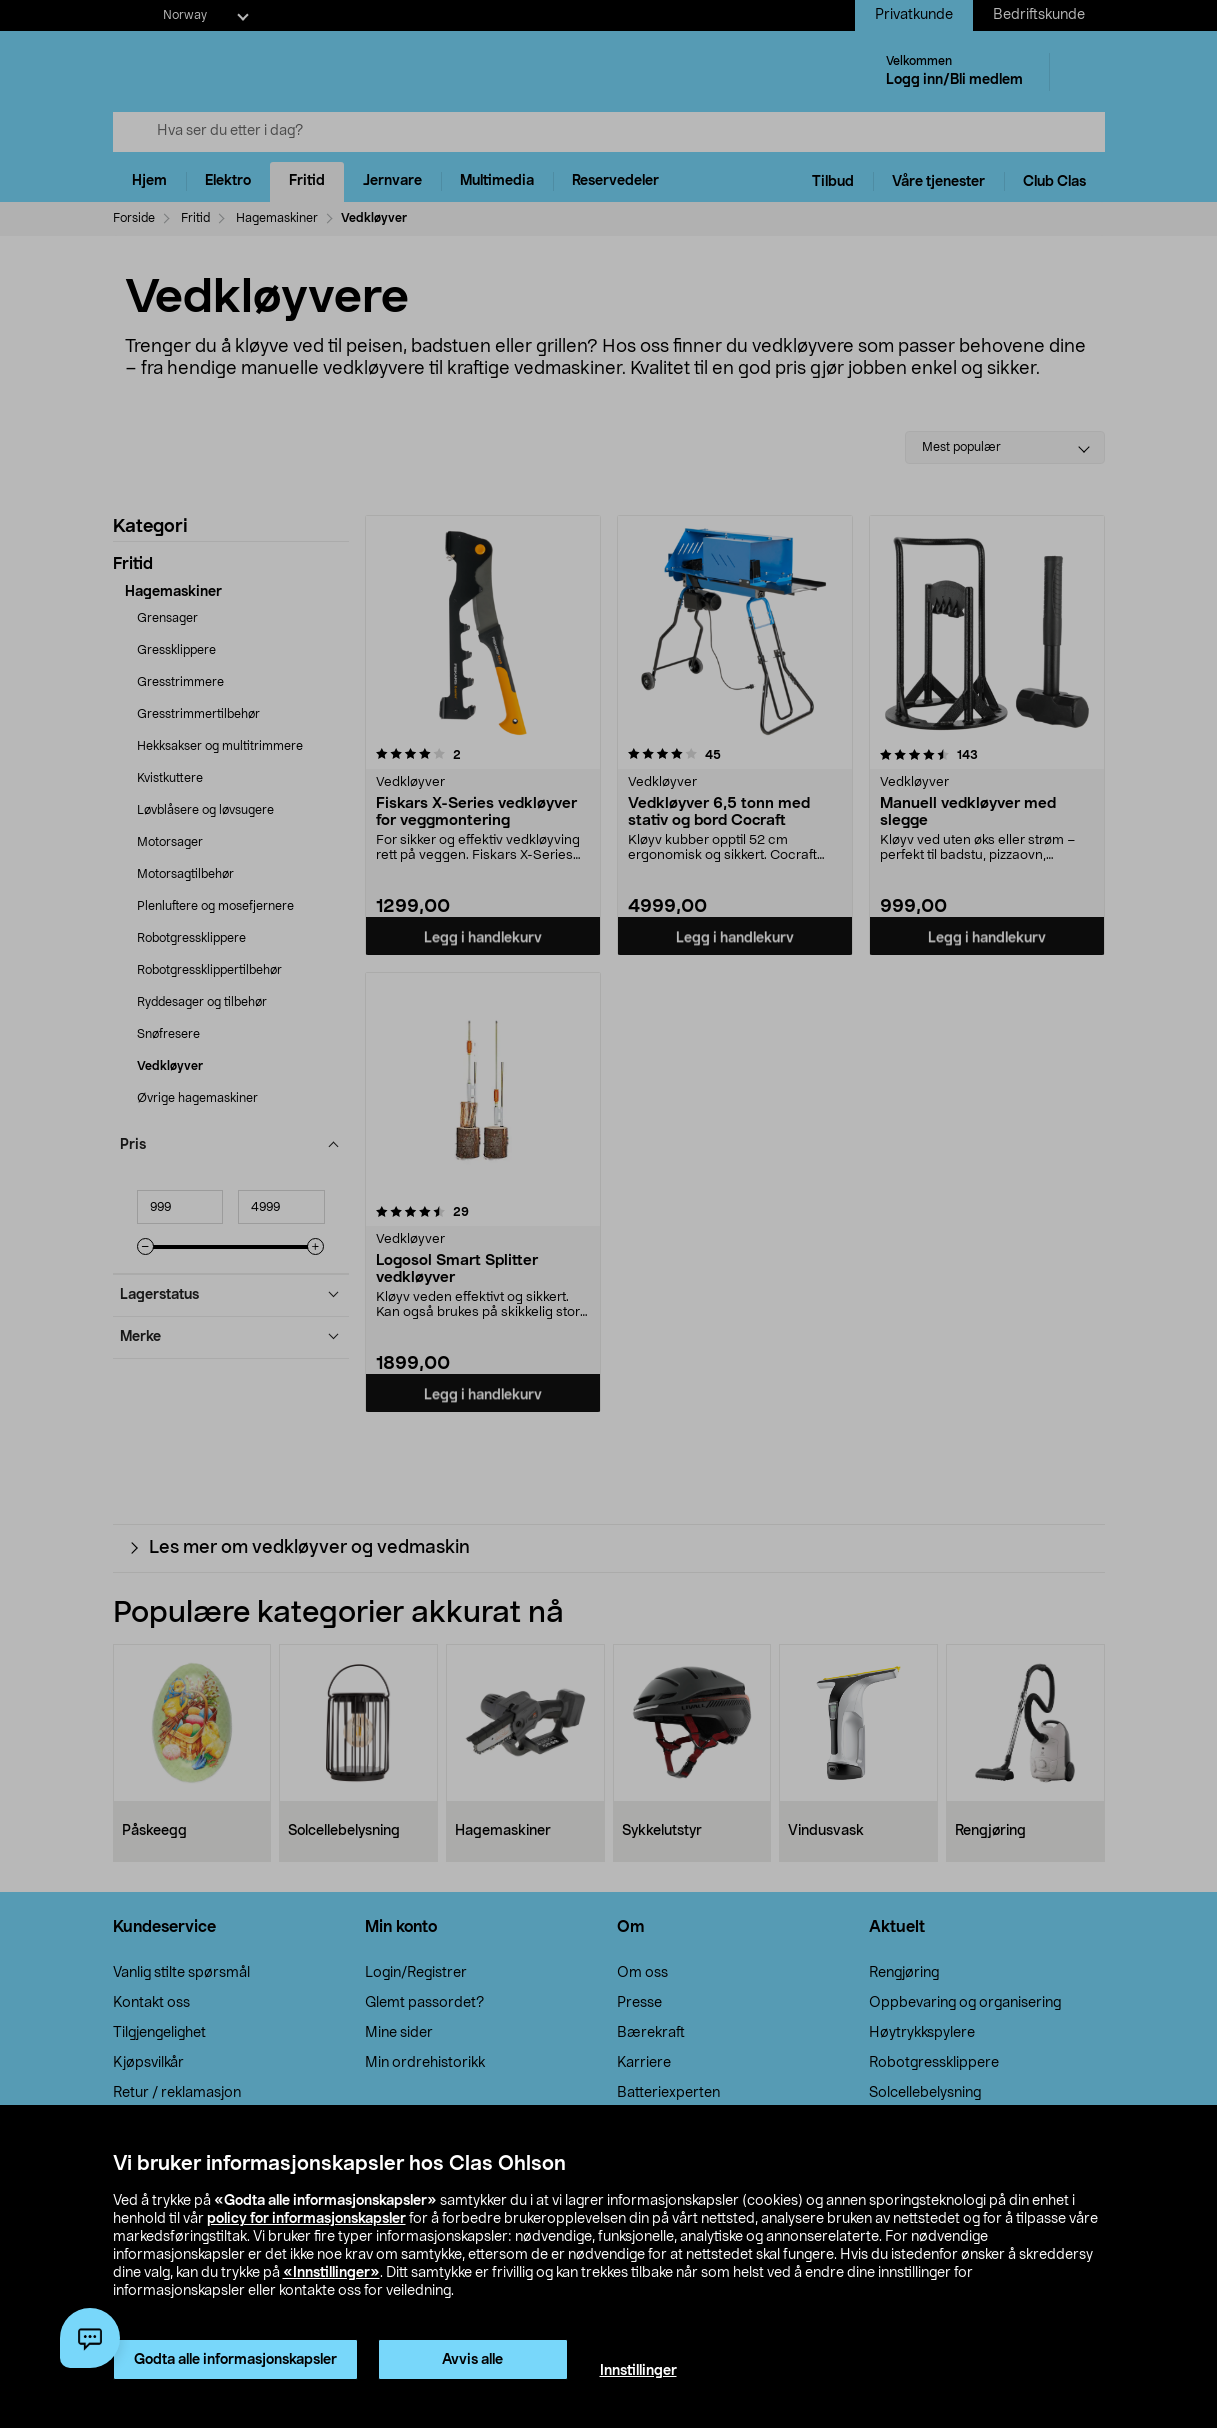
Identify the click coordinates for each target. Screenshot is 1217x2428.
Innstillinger (638, 2371)
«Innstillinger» (331, 2273)
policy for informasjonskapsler (306, 2219)
